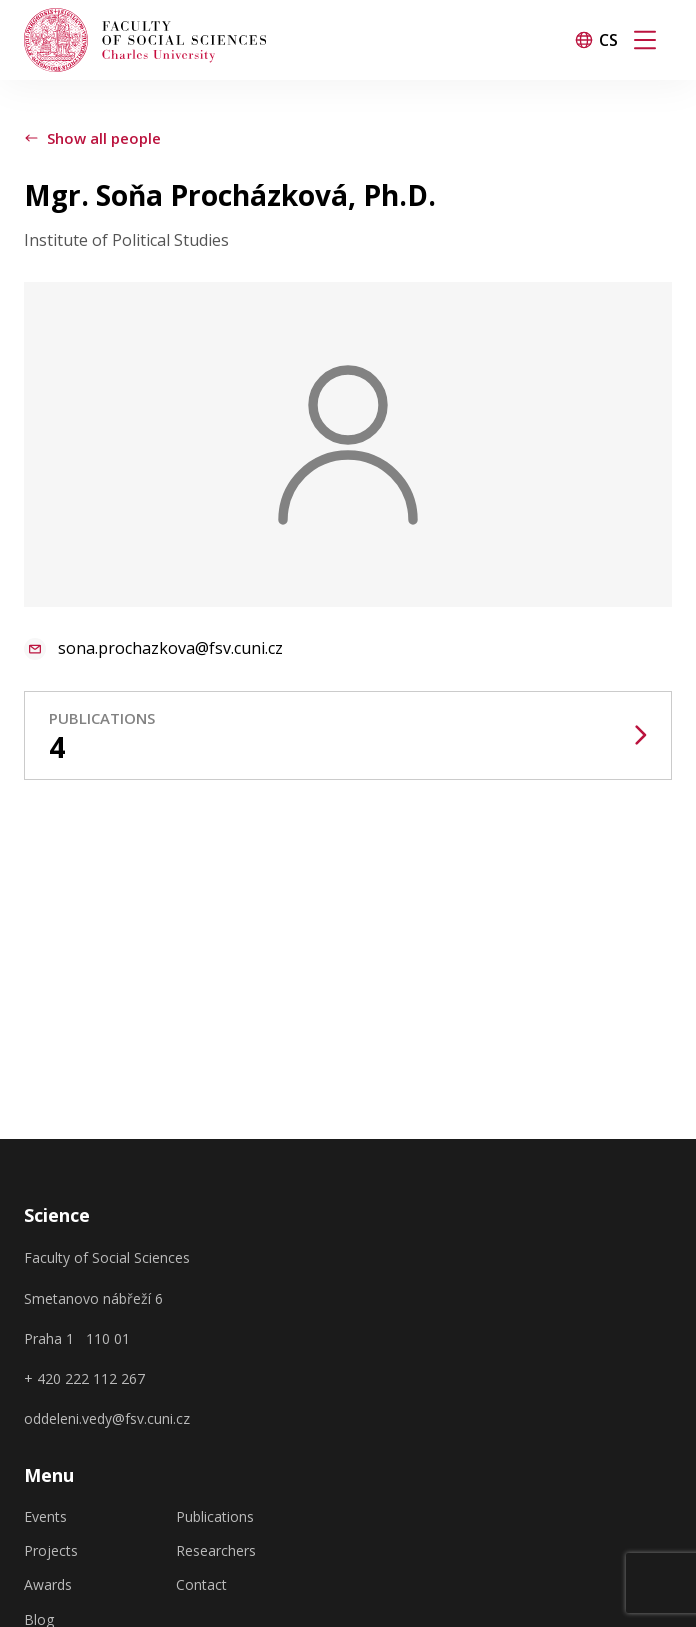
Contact (201, 1585)
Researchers (216, 1551)
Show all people (92, 138)
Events (45, 1517)
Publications (215, 1517)
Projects (51, 1551)
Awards (48, 1585)
